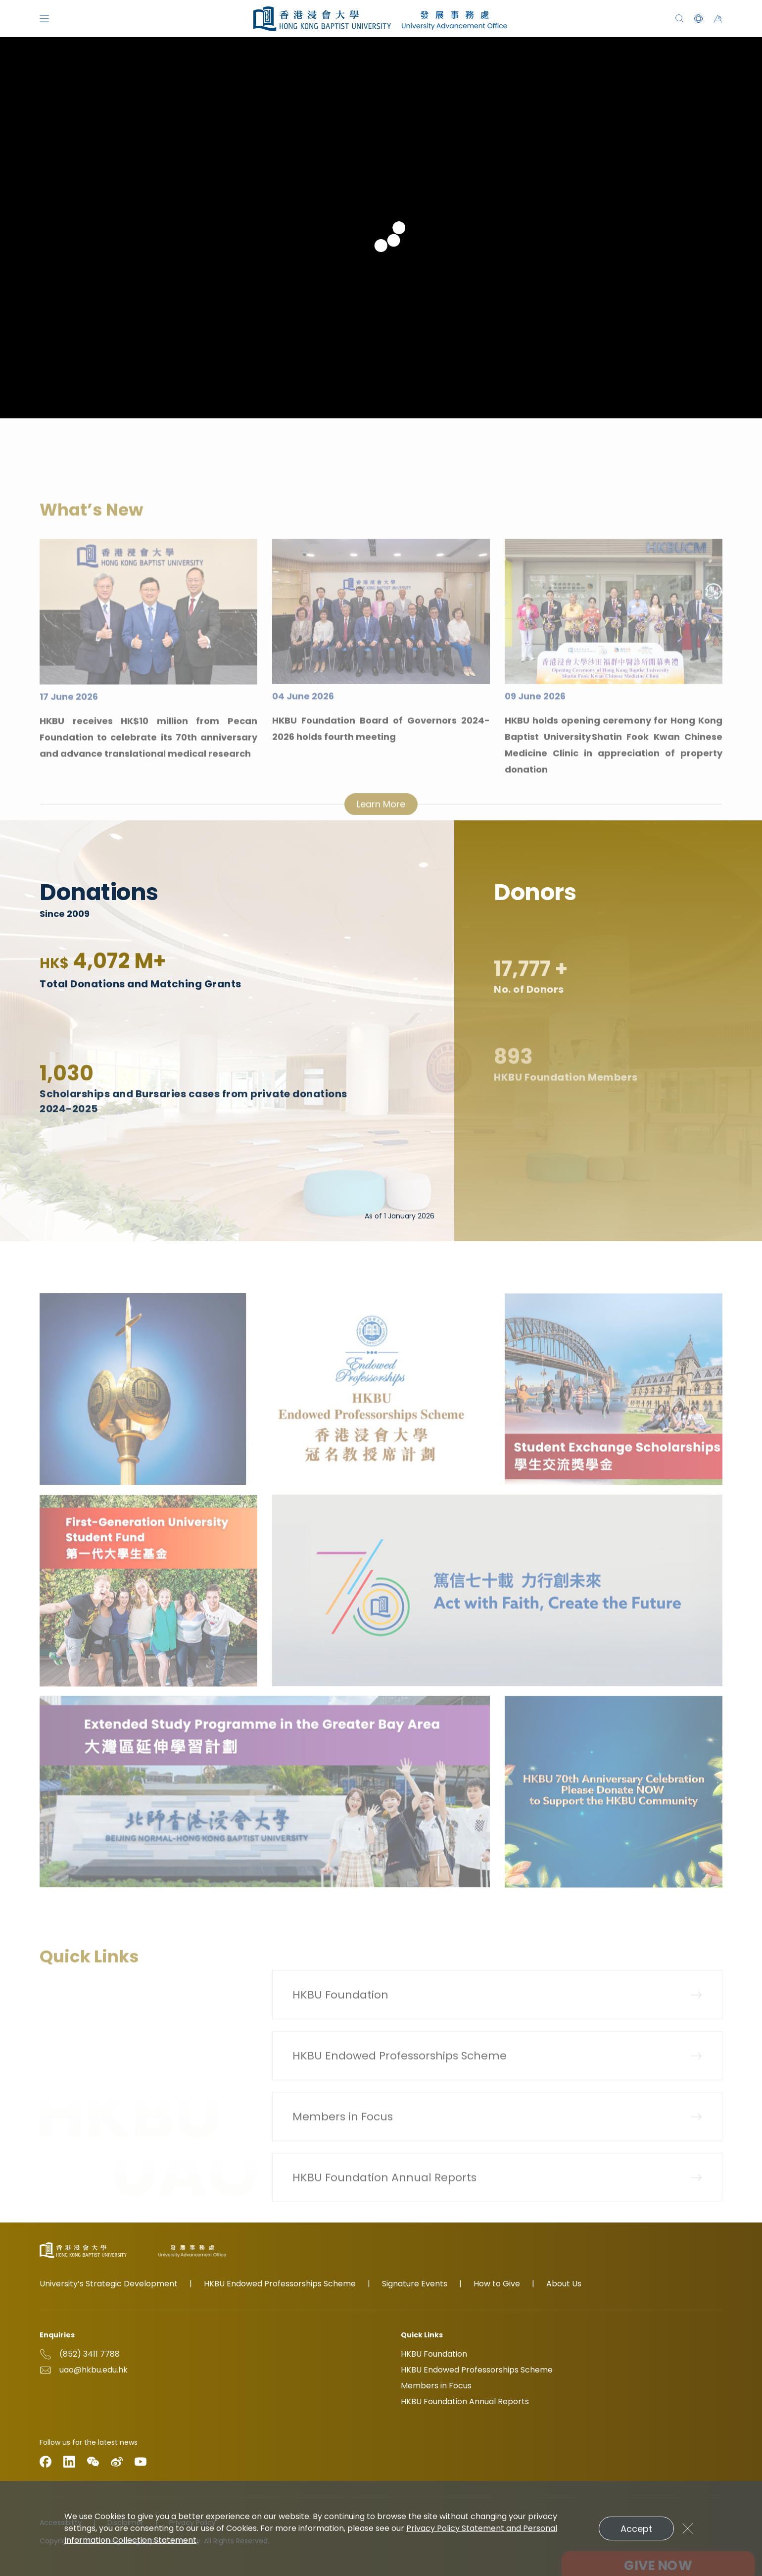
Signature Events (414, 2283)
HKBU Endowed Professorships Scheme (280, 2283)
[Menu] (44, 18)
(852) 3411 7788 (89, 2354)
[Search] (679, 19)
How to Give (497, 2283)
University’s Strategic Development (109, 2283)
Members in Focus (436, 2385)
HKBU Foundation (434, 2354)
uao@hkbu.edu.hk (93, 2369)
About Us (563, 2283)
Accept (636, 2529)
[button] (698, 18)
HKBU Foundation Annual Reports (465, 2401)
